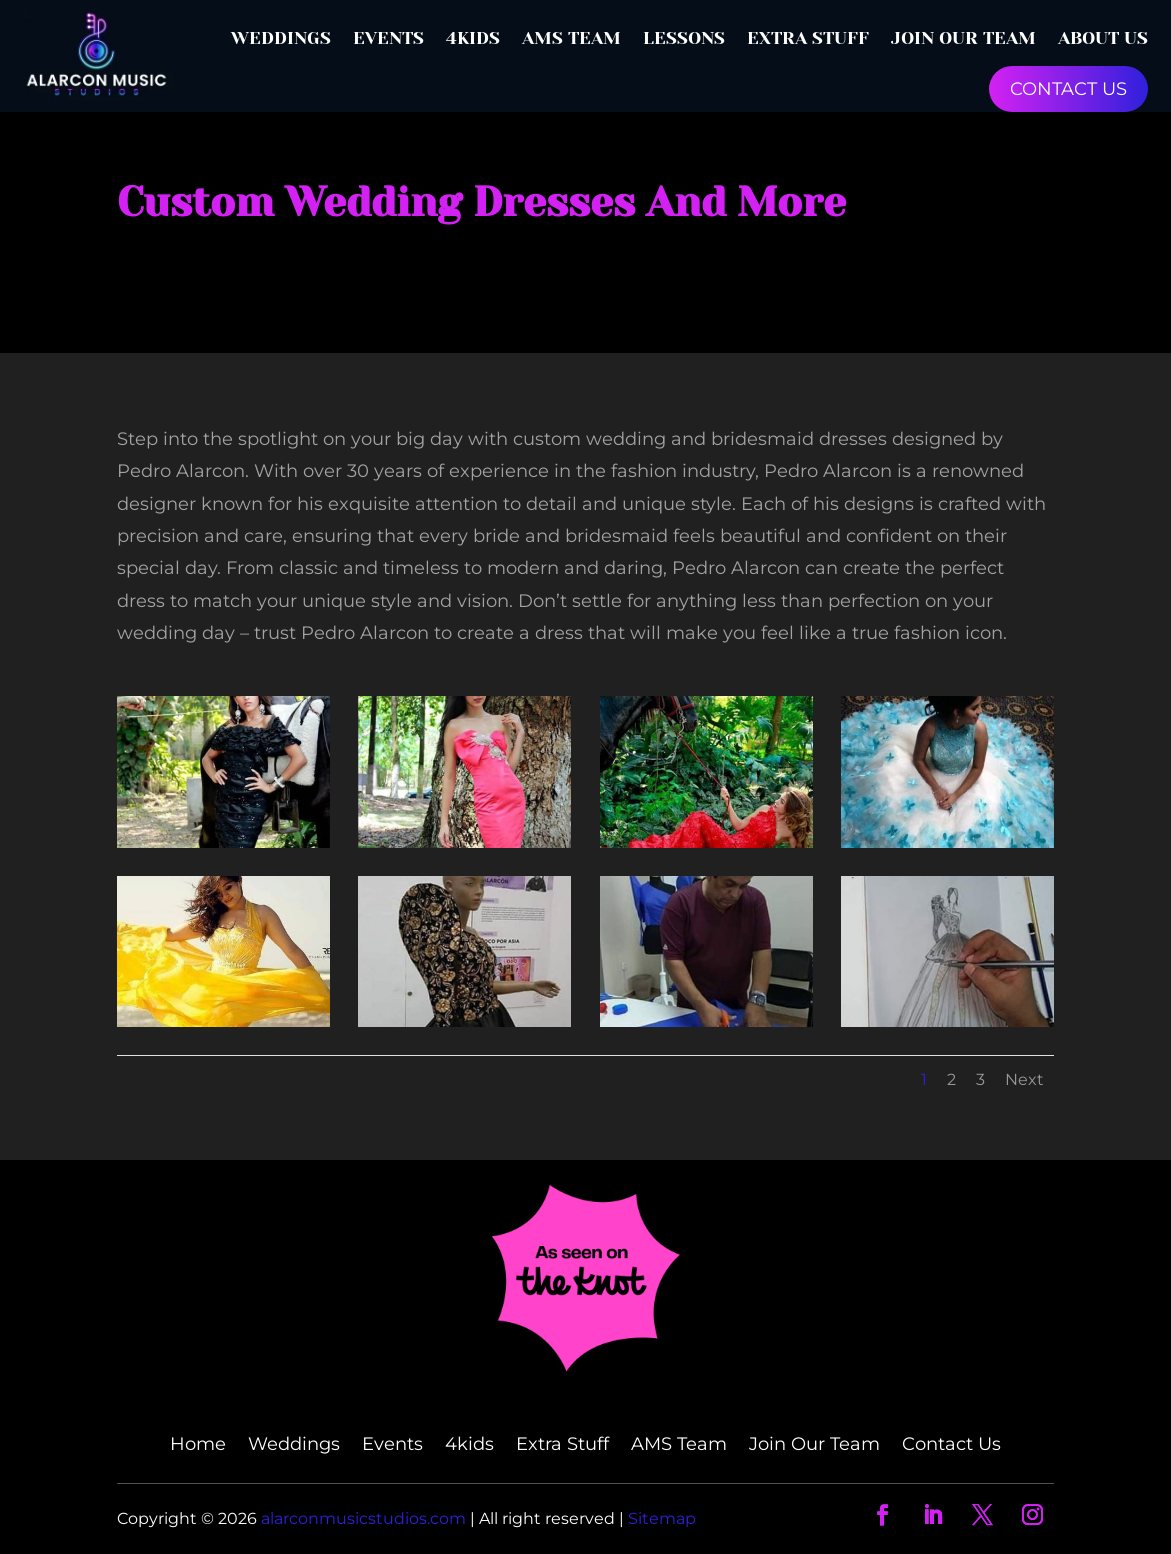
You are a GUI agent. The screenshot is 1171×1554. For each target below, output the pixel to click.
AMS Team (571, 38)
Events (388, 38)
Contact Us (951, 1446)
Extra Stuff (808, 38)
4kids (473, 38)
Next (1024, 1079)
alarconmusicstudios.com (365, 1518)
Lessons (684, 38)
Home (198, 1446)
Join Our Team (963, 38)
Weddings (281, 38)
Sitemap (662, 1518)
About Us (1103, 38)
